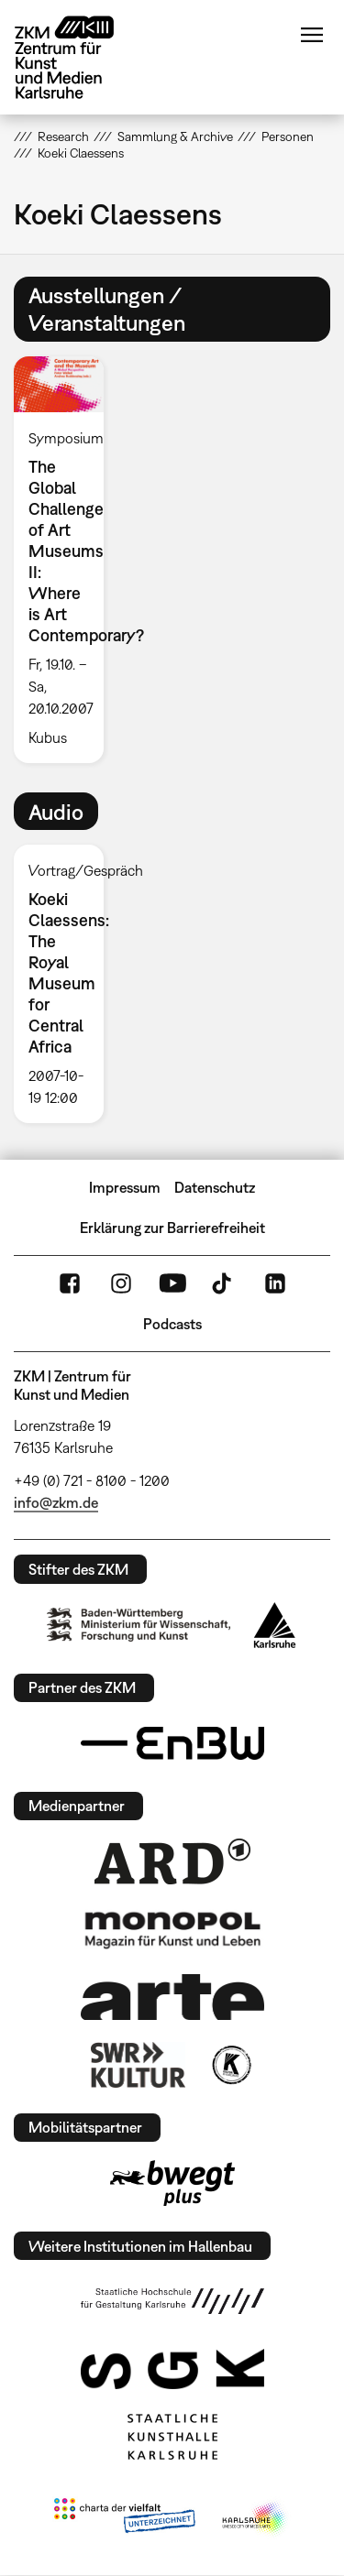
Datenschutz (214, 1187)
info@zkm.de (56, 1502)
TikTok (223, 1283)
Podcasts (172, 1323)
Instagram (121, 1283)
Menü (312, 35)
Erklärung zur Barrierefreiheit (172, 1227)
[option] (66, 559)
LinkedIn (275, 1283)
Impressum (125, 1187)
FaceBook (69, 1283)
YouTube (172, 1283)
